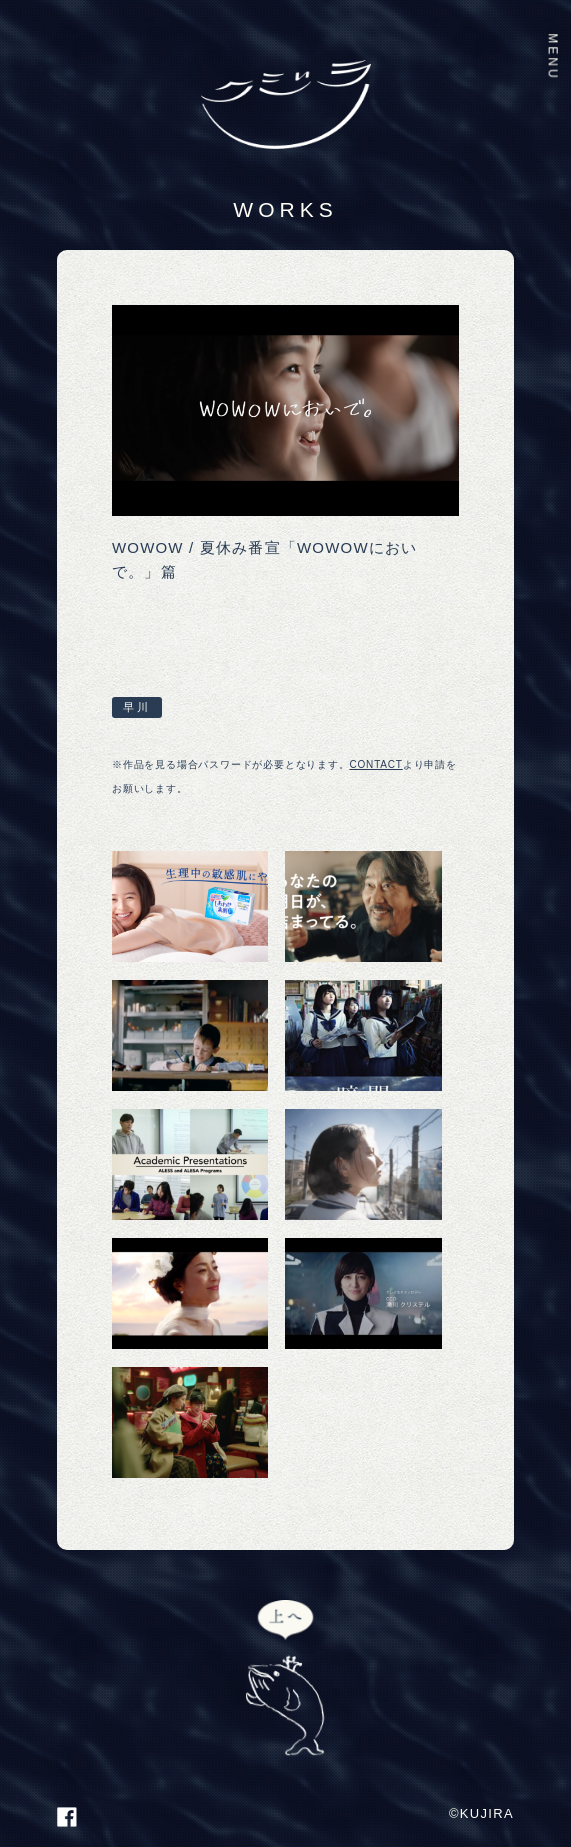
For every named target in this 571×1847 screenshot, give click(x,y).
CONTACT (376, 764)
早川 (137, 707)
